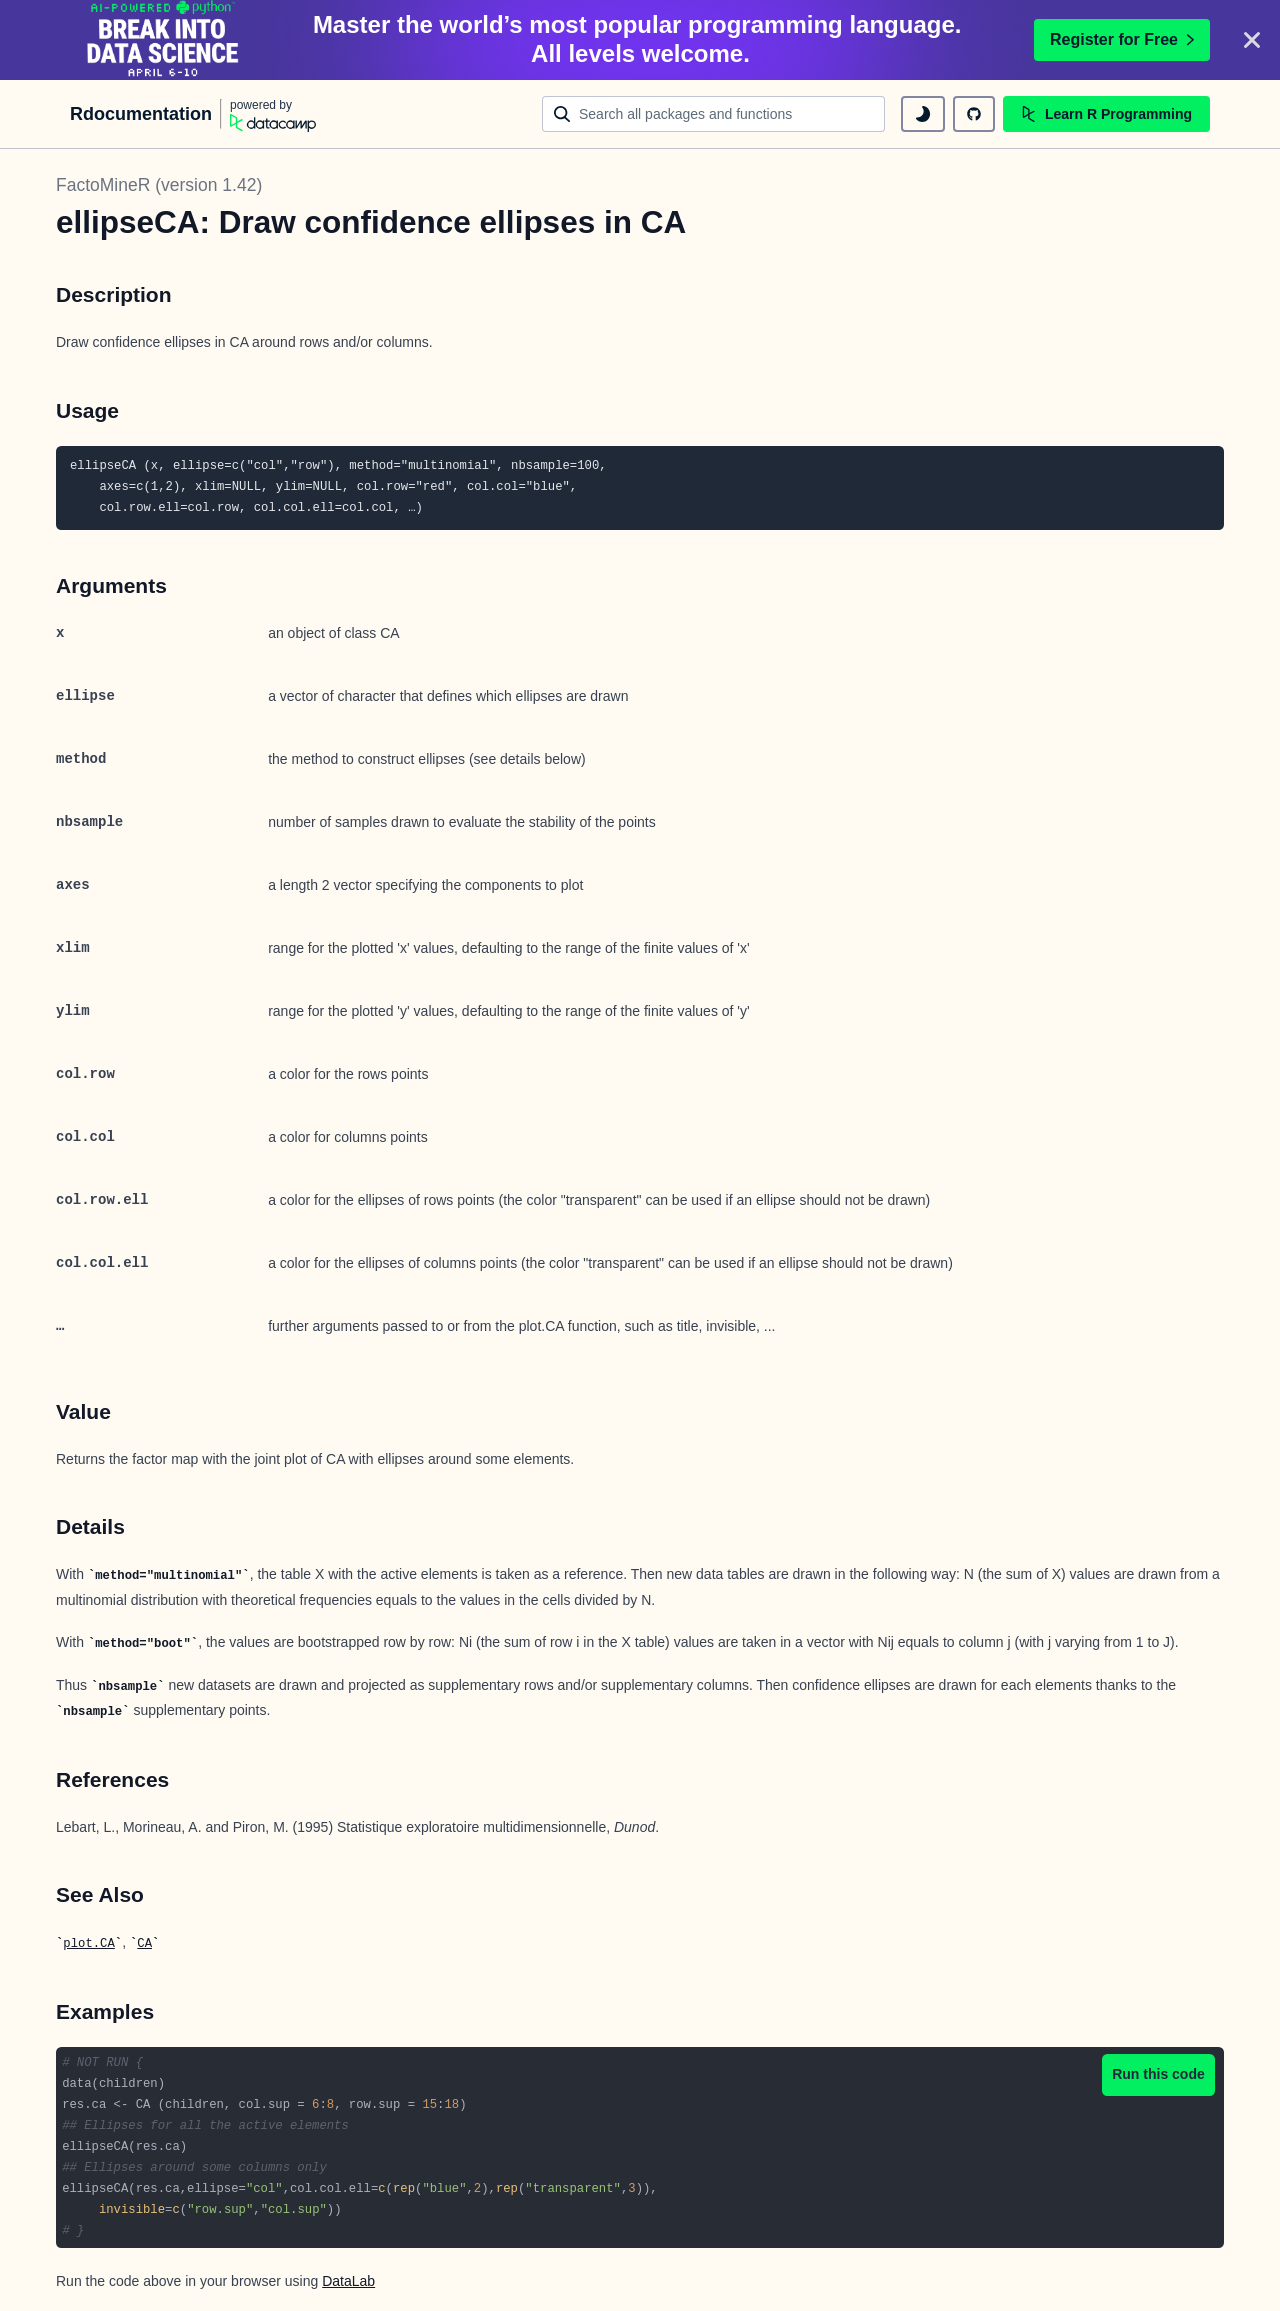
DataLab (348, 2281)
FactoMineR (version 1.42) (159, 185)
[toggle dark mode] (923, 114)
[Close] (1252, 40)
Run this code (1158, 2074)
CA (144, 1944)
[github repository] (974, 114)
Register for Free (1122, 39)
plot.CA (88, 1944)
